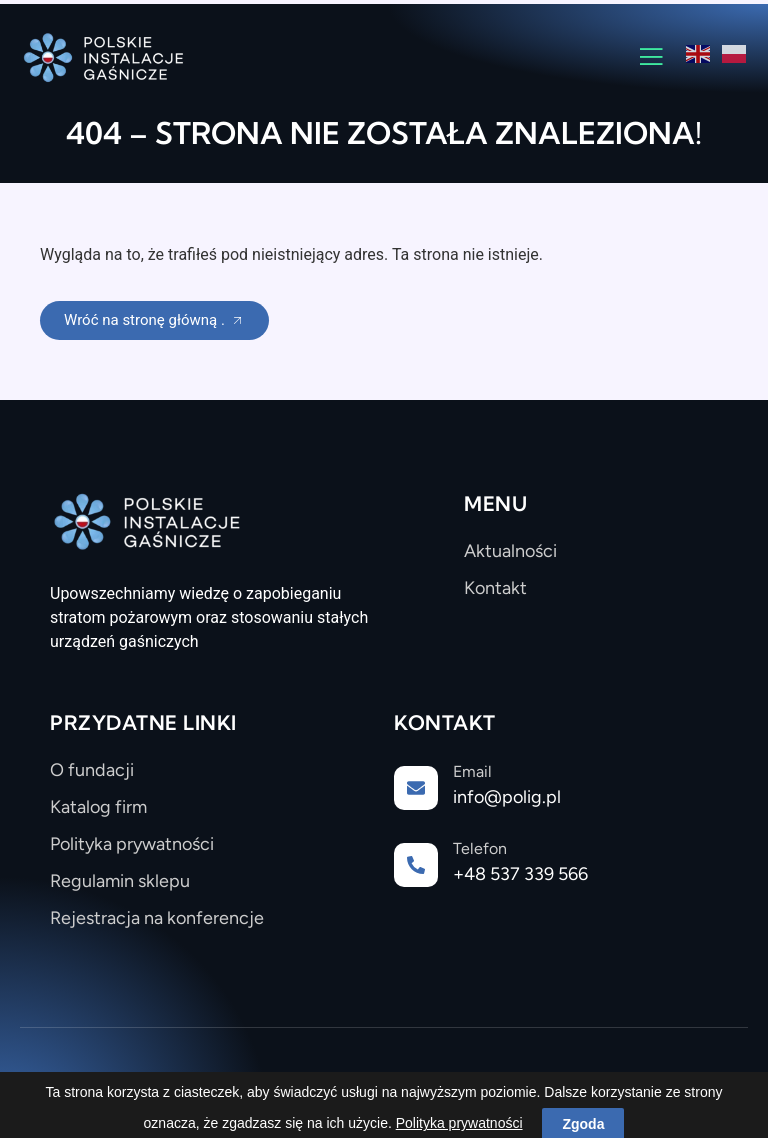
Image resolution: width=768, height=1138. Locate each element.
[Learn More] (556, 792)
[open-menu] (651, 59)
